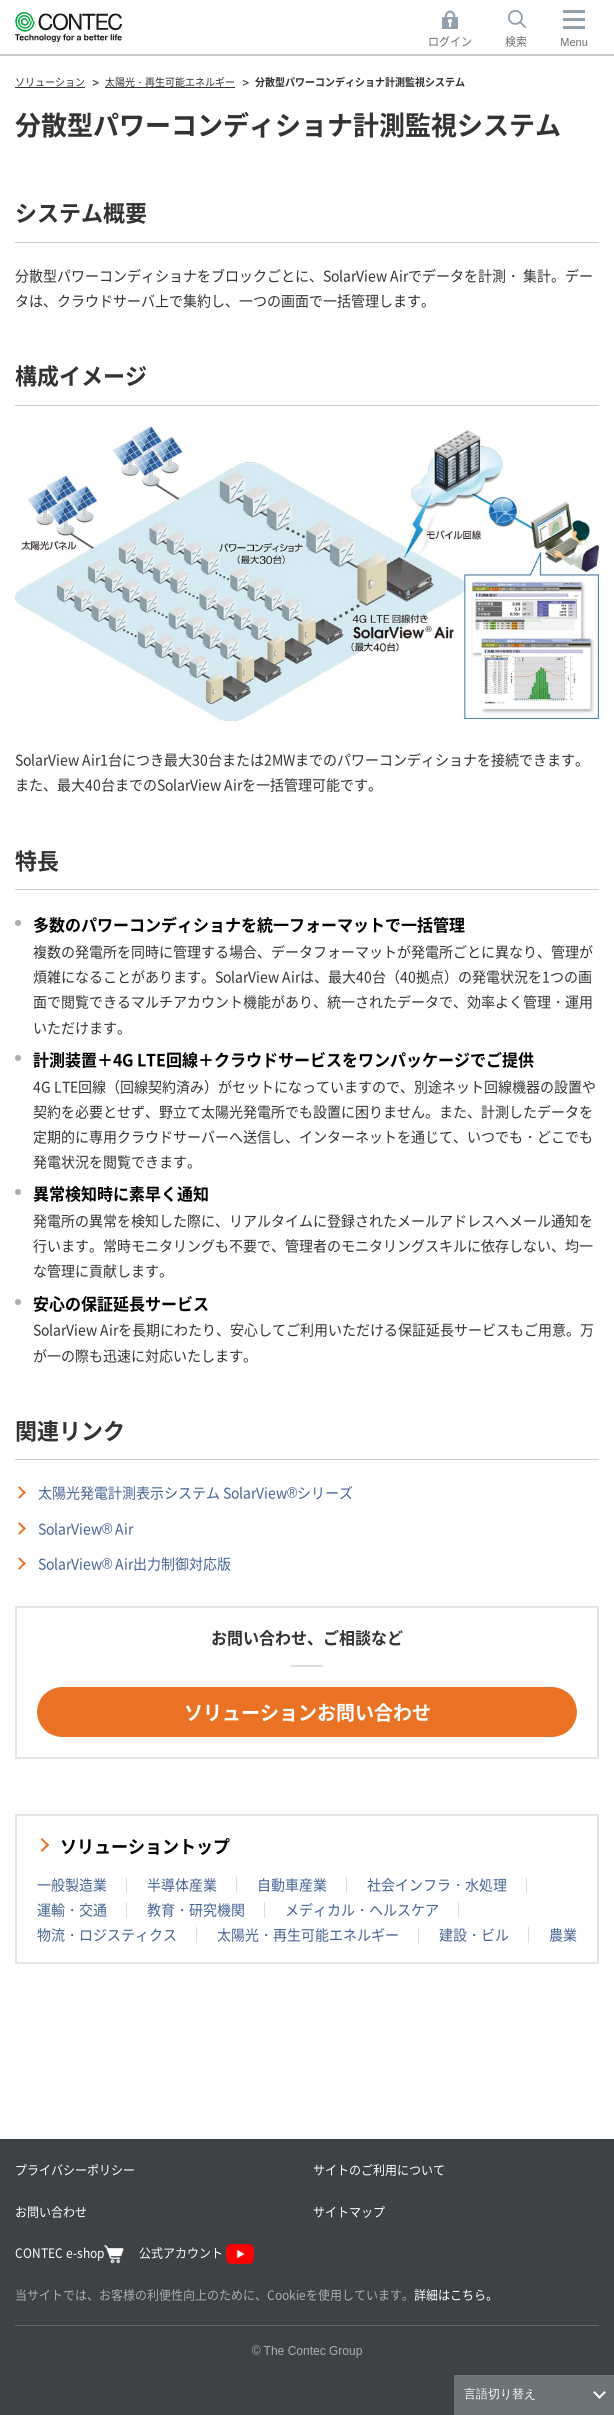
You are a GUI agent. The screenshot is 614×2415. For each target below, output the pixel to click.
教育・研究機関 (196, 1909)
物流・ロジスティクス (107, 1934)
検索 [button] (527, 29)
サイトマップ (349, 2211)
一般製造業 (72, 1884)
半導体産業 (182, 1884)
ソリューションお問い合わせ (307, 1711)
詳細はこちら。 (456, 2294)
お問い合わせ (51, 2211)
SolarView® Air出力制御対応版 (134, 1563)
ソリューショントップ (145, 1845)
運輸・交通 (72, 1909)
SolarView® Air (85, 1528)
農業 (563, 1934)
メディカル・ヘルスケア (362, 1909)
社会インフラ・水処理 (437, 1884)
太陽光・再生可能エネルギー (308, 1934)
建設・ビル (474, 1934)
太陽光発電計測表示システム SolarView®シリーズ (195, 1492)
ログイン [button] (455, 29)
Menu (574, 42)
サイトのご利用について (379, 2169)
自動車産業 (292, 1884)
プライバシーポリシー (75, 2169)
